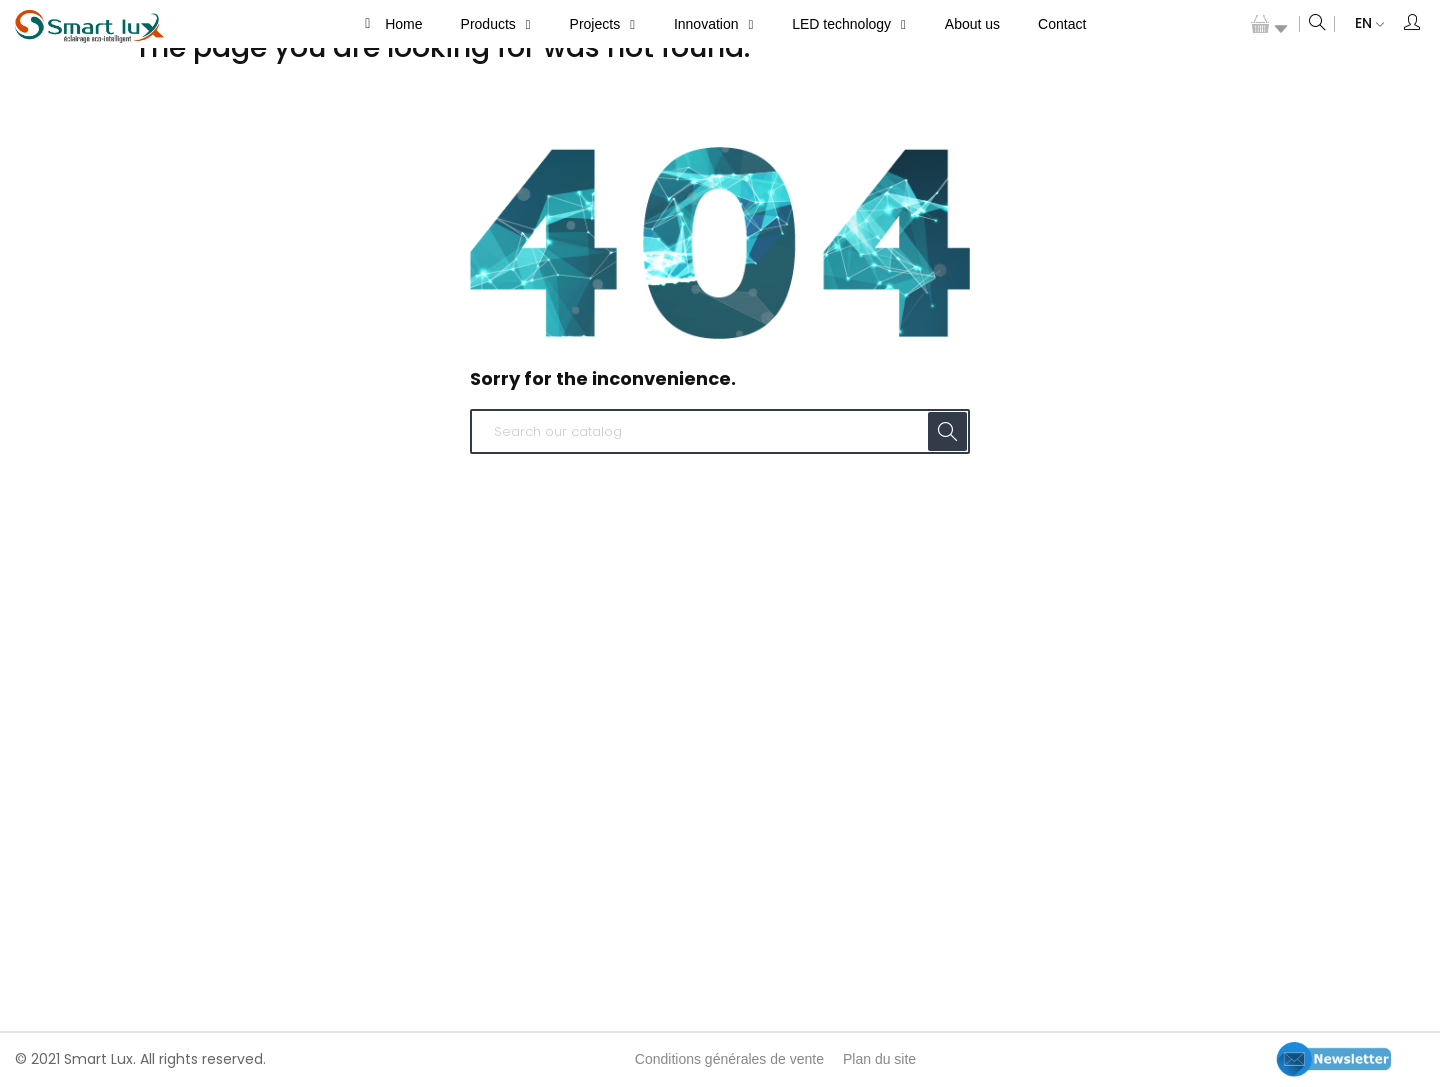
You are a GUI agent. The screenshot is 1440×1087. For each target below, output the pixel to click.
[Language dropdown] (1359, 24)
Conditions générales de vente (729, 1059)
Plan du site (879, 1059)
